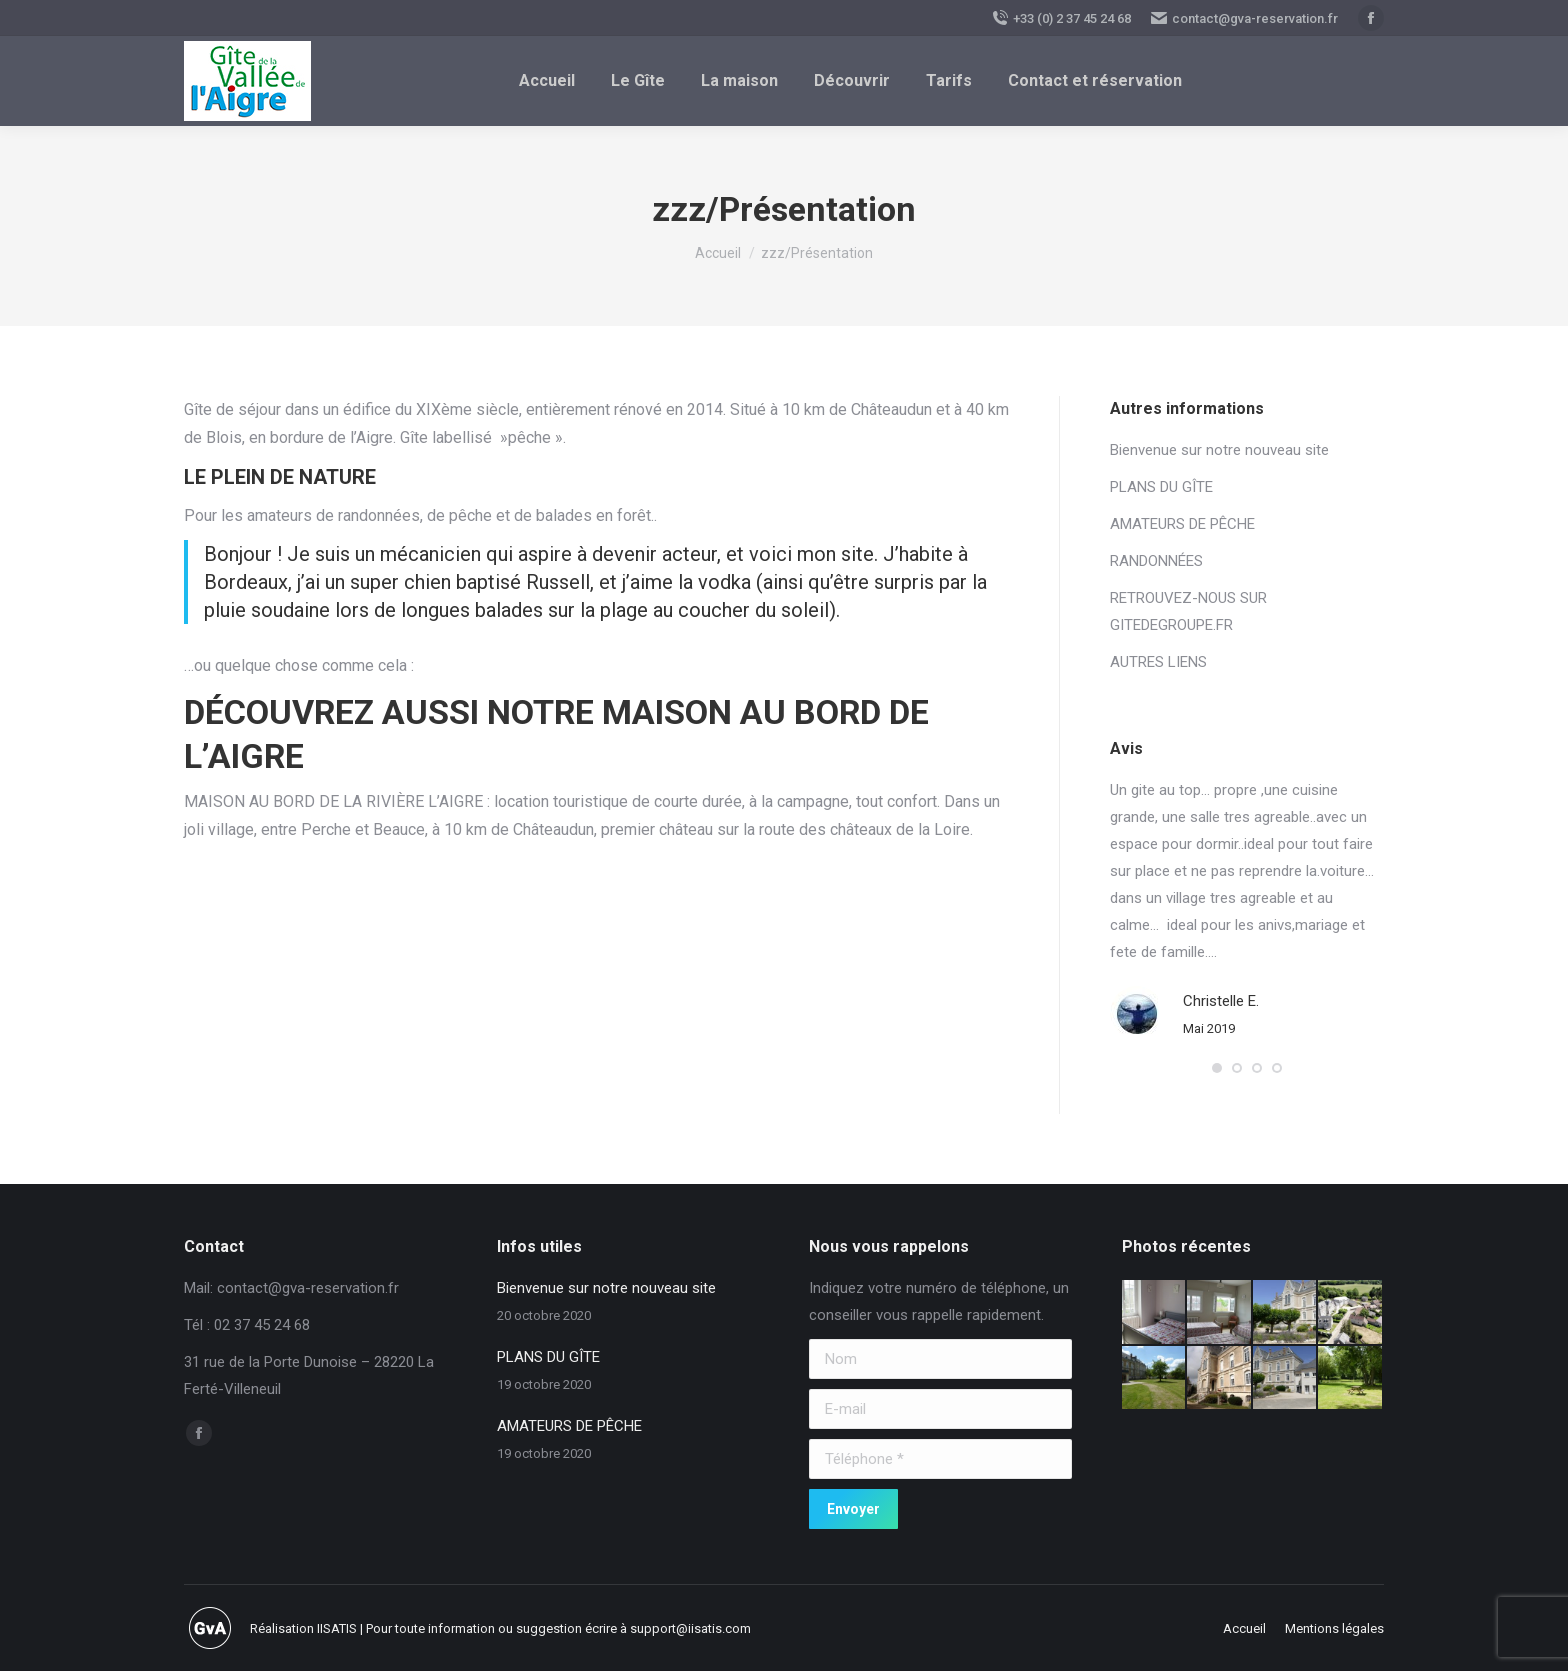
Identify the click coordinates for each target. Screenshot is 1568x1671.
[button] (1217, 1068)
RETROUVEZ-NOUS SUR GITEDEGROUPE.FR (1188, 611)
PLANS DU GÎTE (1161, 487)
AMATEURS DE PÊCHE (1182, 524)
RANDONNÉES (1156, 561)
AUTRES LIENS (1158, 662)
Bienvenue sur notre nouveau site (1219, 450)
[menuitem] (547, 81)
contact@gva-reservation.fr (1244, 18)
